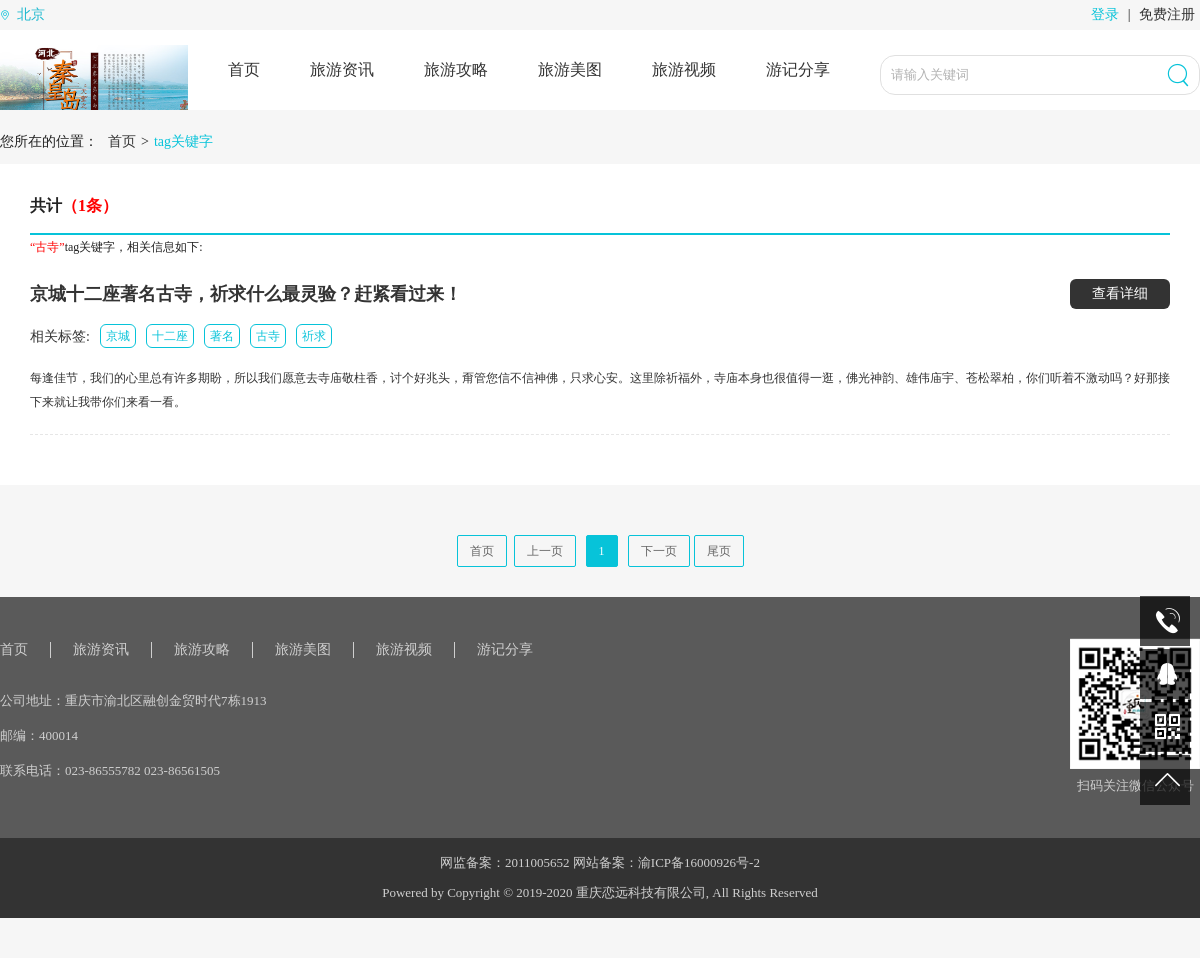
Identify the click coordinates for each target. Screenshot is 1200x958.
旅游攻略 (456, 69)
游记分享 (798, 69)
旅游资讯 (342, 69)
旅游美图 (570, 69)
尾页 (719, 551)
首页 (244, 69)
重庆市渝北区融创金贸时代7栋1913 (166, 700)
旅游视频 (684, 69)
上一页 (545, 551)
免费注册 (1167, 14)
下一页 (659, 551)
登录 (1105, 14)
